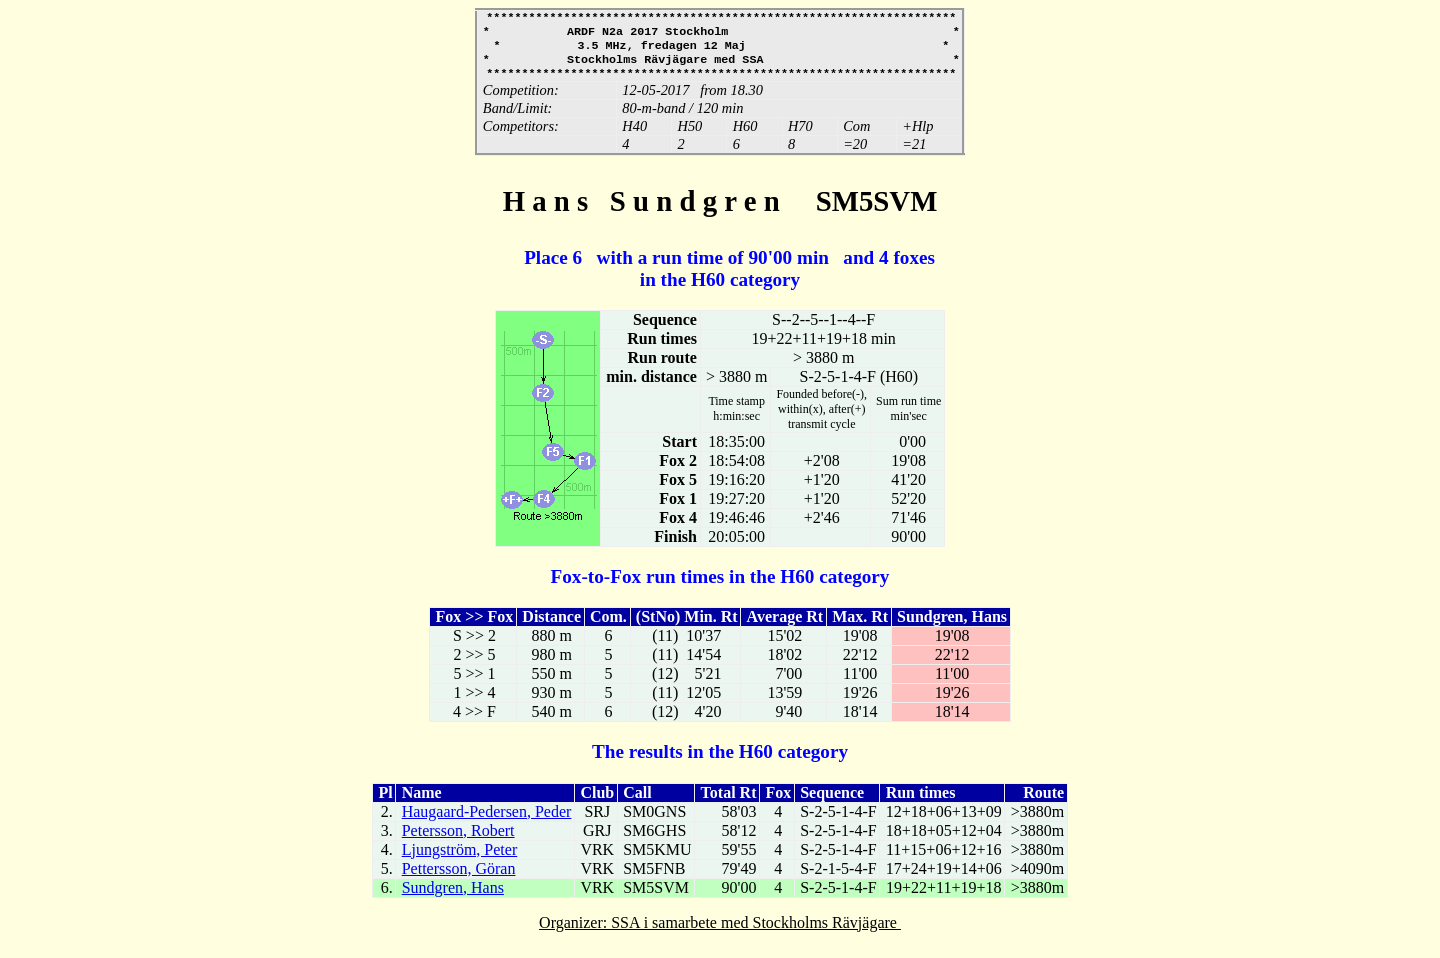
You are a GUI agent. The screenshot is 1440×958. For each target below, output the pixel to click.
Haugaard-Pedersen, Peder (487, 821)
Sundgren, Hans (453, 897)
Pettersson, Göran (459, 878)
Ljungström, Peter (460, 859)
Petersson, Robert (458, 840)
